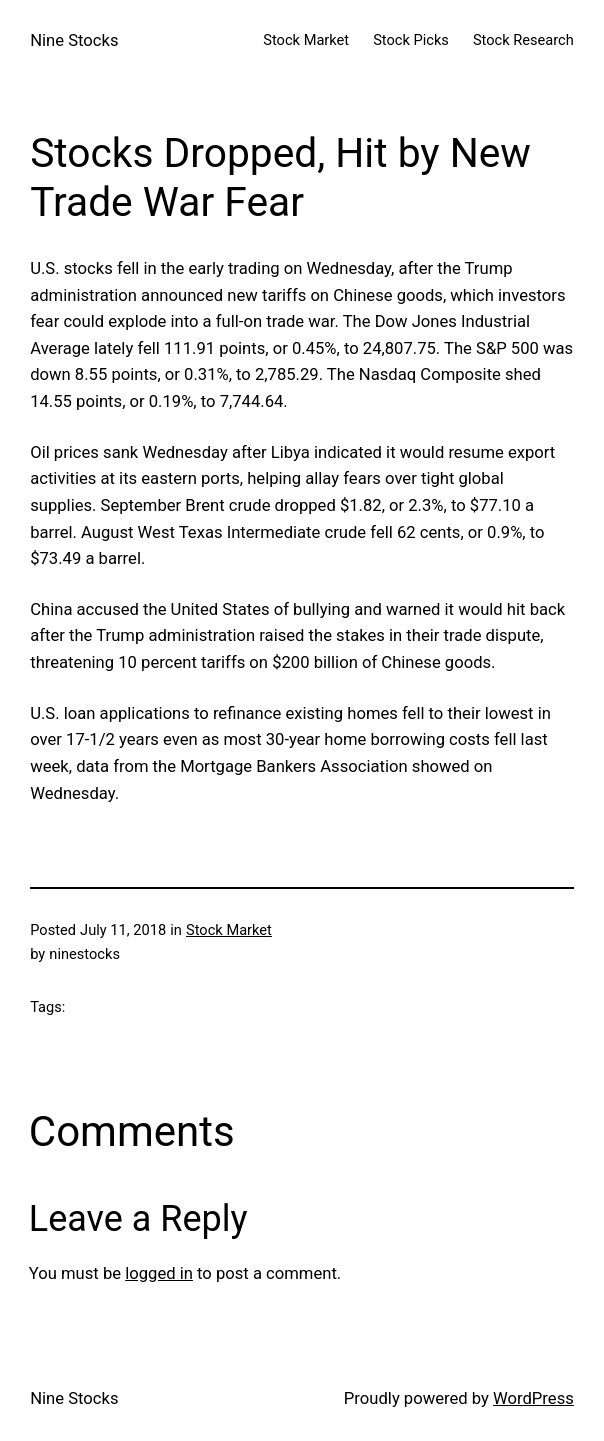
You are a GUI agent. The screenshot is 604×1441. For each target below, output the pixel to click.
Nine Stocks (74, 40)
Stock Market (229, 930)
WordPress (533, 1398)
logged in (159, 1273)
